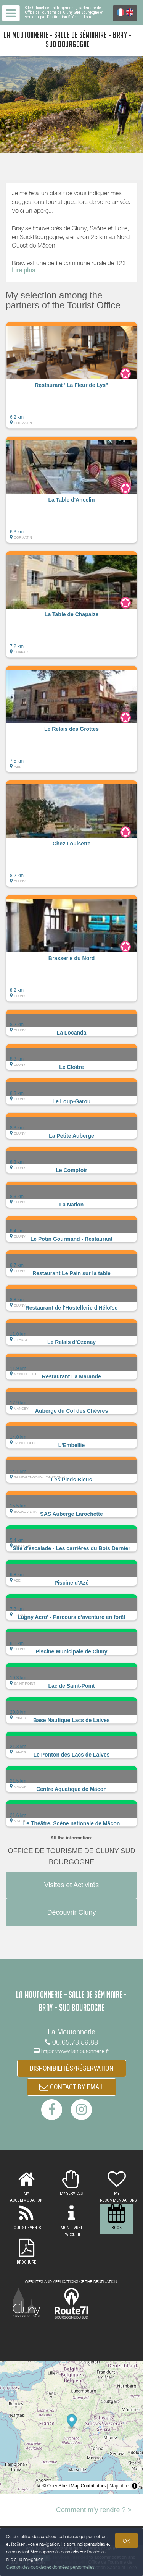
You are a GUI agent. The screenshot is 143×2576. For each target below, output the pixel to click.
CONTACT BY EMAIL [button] (71, 2087)
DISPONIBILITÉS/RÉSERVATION (72, 2068)
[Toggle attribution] (134, 2485)
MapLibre (119, 2486)
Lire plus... (26, 271)
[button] (71, 375)
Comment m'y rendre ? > (94, 2510)
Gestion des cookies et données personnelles (50, 2567)
